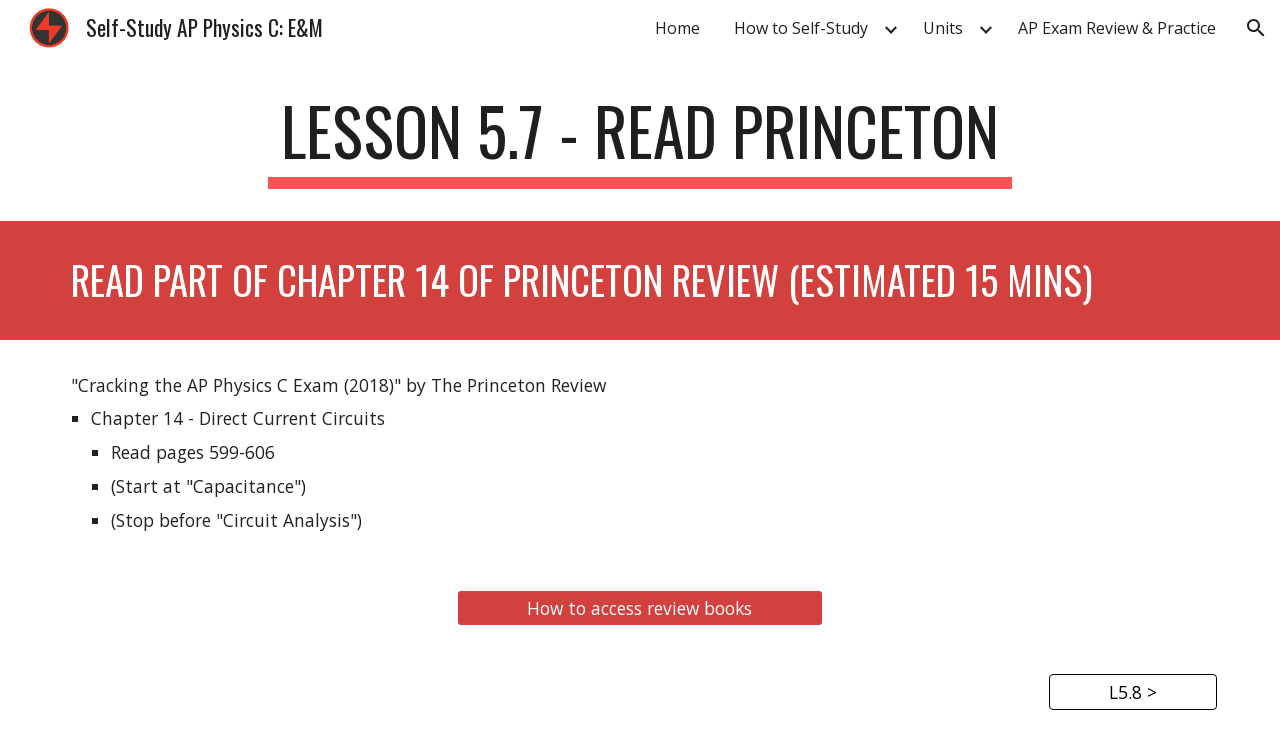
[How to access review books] (639, 608)
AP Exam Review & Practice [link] (1117, 28)
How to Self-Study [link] (801, 28)
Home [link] (677, 28)
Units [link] (943, 28)
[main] (640, 140)
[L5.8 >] (1133, 692)
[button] (1256, 28)
